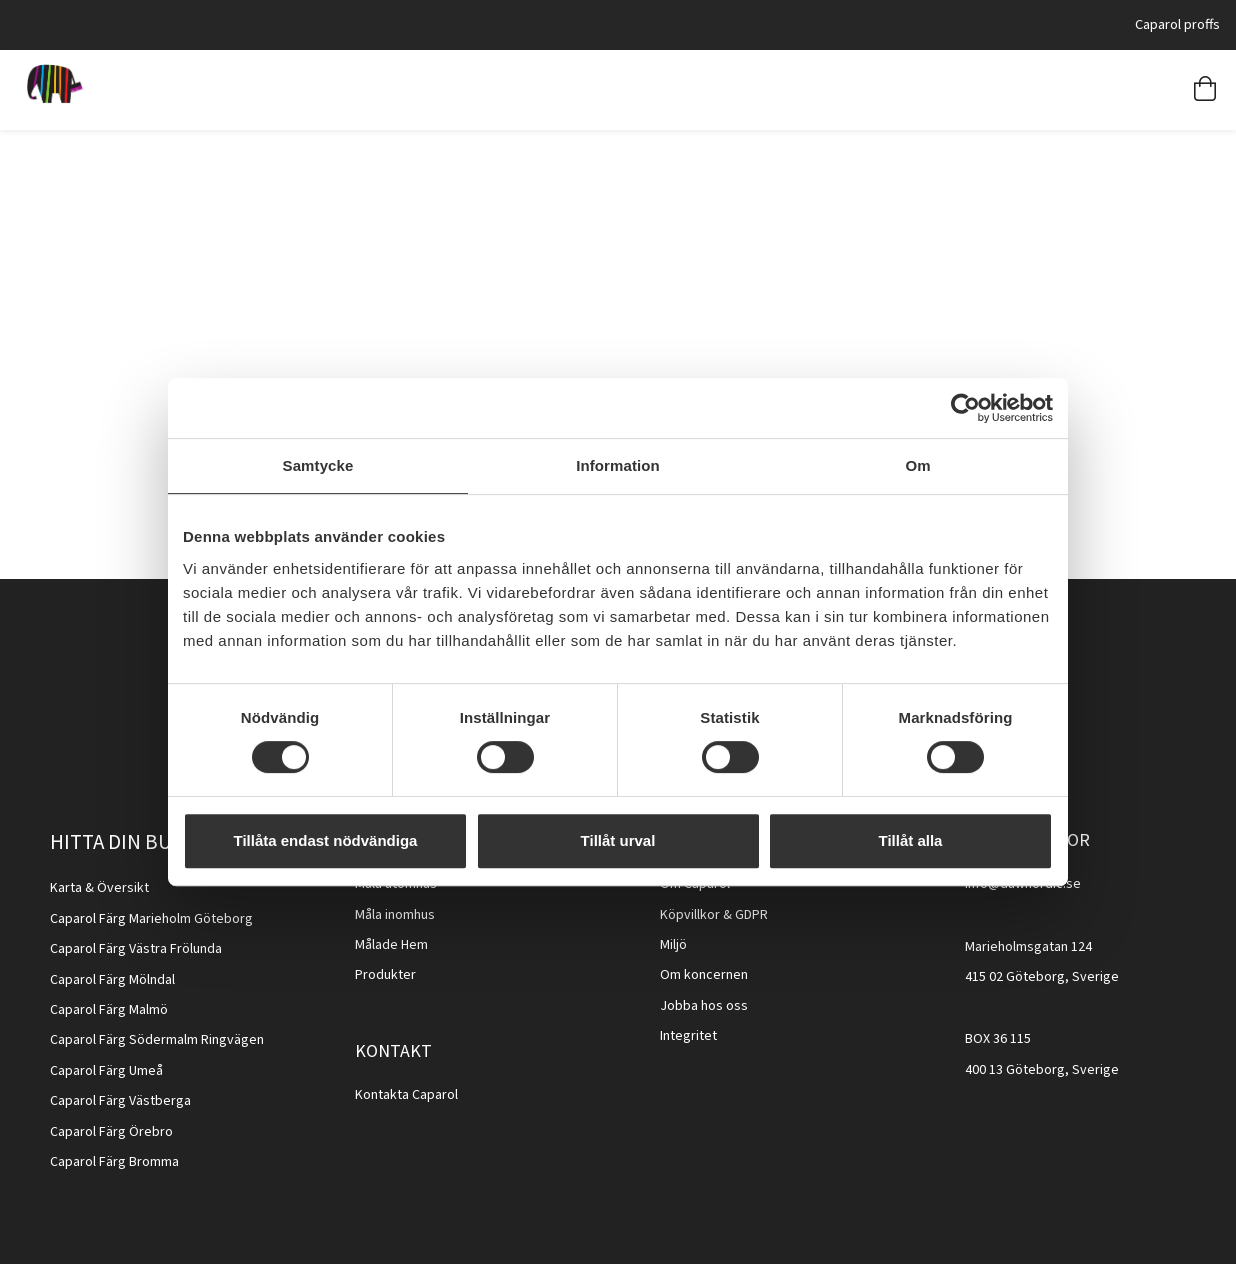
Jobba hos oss (704, 1006)
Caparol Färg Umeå (106, 1071)
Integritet (688, 1036)
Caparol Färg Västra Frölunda (136, 949)
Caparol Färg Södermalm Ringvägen (157, 1040)
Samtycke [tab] (318, 465)
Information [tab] (618, 465)
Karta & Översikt (99, 888)
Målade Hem (391, 945)
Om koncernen (704, 975)
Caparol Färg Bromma (114, 1162)
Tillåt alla (911, 840)
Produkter (385, 975)
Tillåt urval (618, 840)
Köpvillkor (690, 915)
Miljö (673, 945)
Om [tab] (917, 465)
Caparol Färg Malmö (109, 1010)
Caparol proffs (1177, 24)
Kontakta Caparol (406, 1095)
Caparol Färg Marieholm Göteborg (151, 919)
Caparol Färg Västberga (120, 1101)
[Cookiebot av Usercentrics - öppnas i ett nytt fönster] (965, 408)
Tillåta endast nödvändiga (326, 840)
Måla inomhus (395, 915)
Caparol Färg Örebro (111, 1132)
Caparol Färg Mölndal (112, 980)
